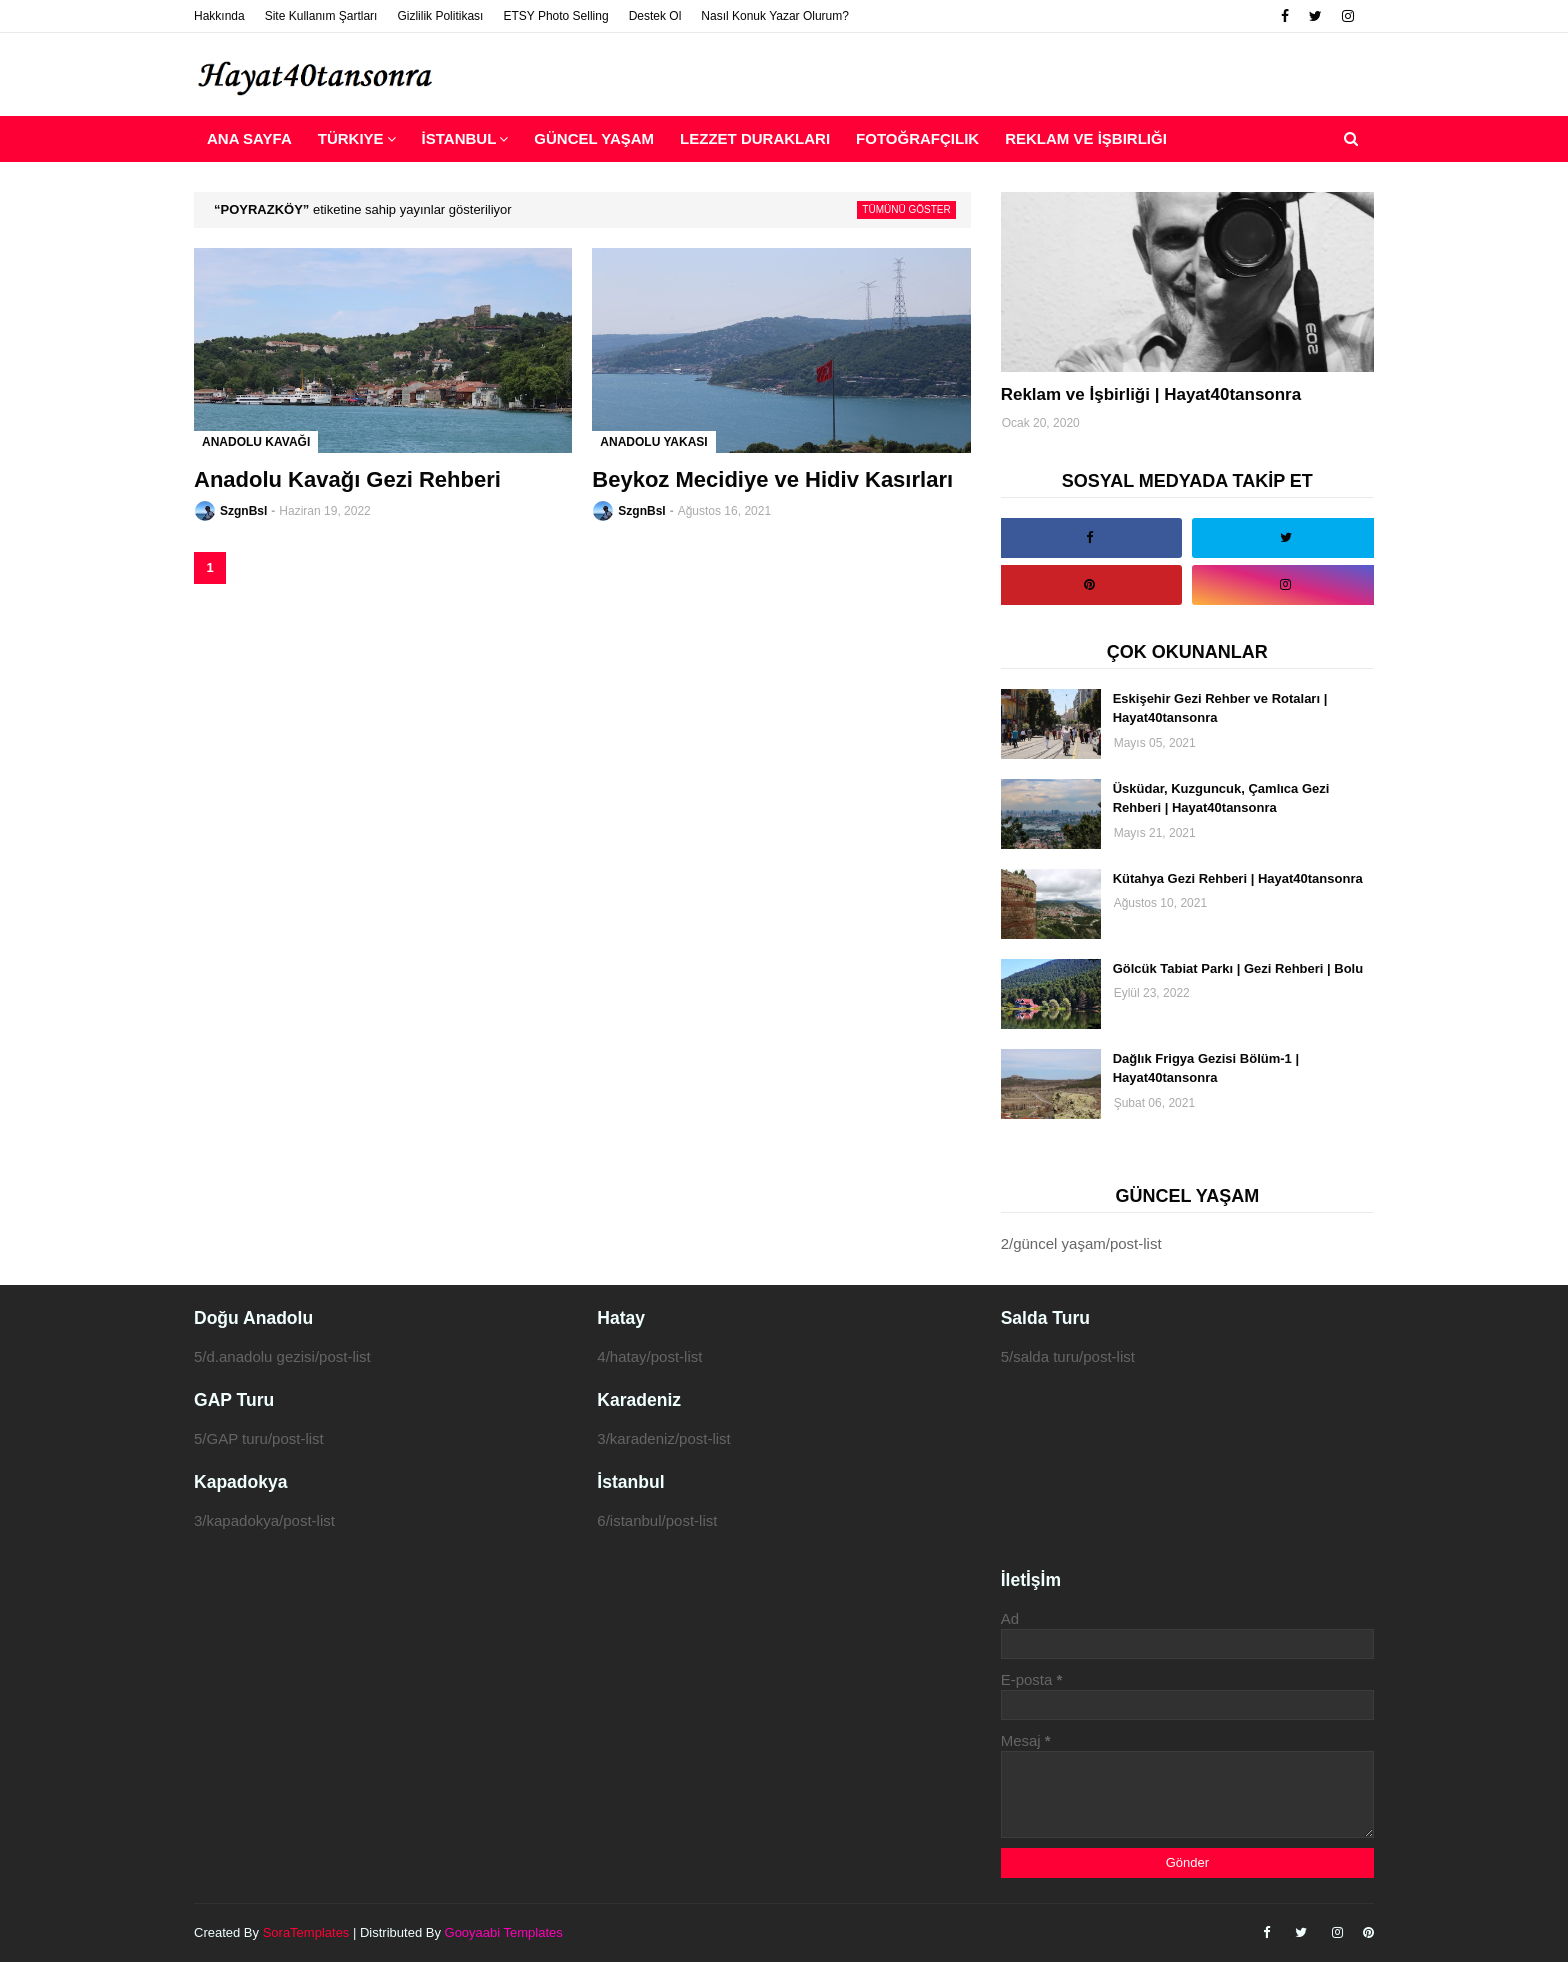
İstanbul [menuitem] (459, 138)
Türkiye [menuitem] (351, 138)
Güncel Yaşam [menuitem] (594, 138)
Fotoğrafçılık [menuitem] (917, 138)
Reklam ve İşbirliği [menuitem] (1086, 138)
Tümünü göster (906, 209)
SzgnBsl (243, 511)
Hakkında (219, 16)
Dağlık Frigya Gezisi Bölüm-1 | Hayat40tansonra (1206, 1068)
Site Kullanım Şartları (321, 16)
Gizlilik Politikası (440, 16)
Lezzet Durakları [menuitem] (755, 138)
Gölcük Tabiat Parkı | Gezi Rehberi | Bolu (1238, 968)
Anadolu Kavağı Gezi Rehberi (347, 479)
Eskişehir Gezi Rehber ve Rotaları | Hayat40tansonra (1220, 708)
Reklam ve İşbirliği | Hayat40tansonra (1151, 394)
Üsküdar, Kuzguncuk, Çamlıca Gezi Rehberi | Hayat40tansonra (1221, 798)
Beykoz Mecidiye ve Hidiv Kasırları (772, 479)
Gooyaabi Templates (504, 1932)
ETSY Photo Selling (555, 16)
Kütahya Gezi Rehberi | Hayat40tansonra (1238, 878)
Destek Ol (655, 16)
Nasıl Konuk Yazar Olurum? (775, 16)
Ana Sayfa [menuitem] (249, 138)
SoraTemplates (306, 1932)
